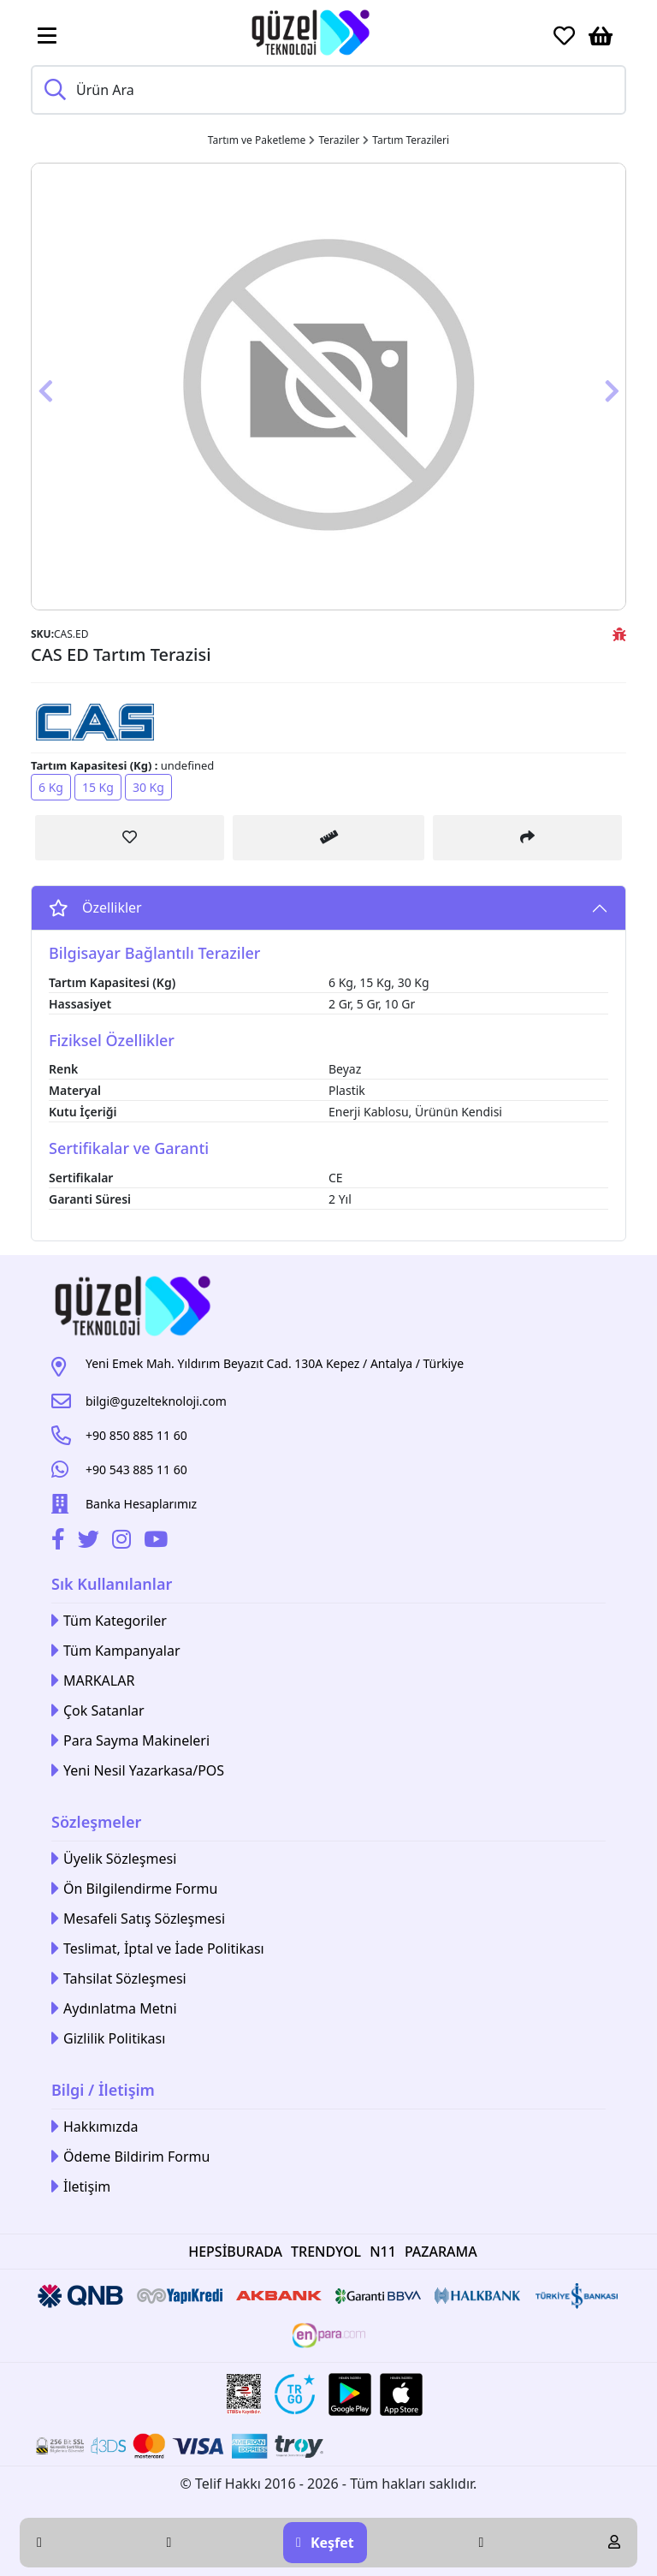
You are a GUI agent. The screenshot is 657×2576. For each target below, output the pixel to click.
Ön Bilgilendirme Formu (134, 1889)
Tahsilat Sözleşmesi (118, 1979)
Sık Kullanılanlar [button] (111, 1584)
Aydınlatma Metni (114, 2009)
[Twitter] (91, 1541)
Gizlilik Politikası (108, 2038)
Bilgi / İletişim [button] (103, 2089)
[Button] (76, 387)
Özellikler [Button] (95, 907)
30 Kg (148, 787)
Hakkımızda (94, 2127)
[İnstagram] (123, 1541)
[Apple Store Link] (401, 2394)
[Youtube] (158, 1541)
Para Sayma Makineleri (130, 1741)
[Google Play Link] (349, 2394)
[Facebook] (60, 1541)
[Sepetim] (601, 36)
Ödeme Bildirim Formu (130, 2157)
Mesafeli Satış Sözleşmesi (138, 1919)
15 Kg (98, 787)
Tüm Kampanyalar (116, 1651)
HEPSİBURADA (235, 2251)
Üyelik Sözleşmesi (113, 1859)
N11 (383, 2251)
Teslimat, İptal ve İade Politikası (157, 1949)
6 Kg (50, 787)
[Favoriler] (564, 36)
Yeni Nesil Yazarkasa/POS (137, 1771)
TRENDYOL (326, 2251)
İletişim (80, 2187)
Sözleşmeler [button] (96, 1822)
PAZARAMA (441, 2251)
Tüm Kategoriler (109, 1621)
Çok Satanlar (98, 1711)
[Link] (310, 32)
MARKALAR (92, 1681)
